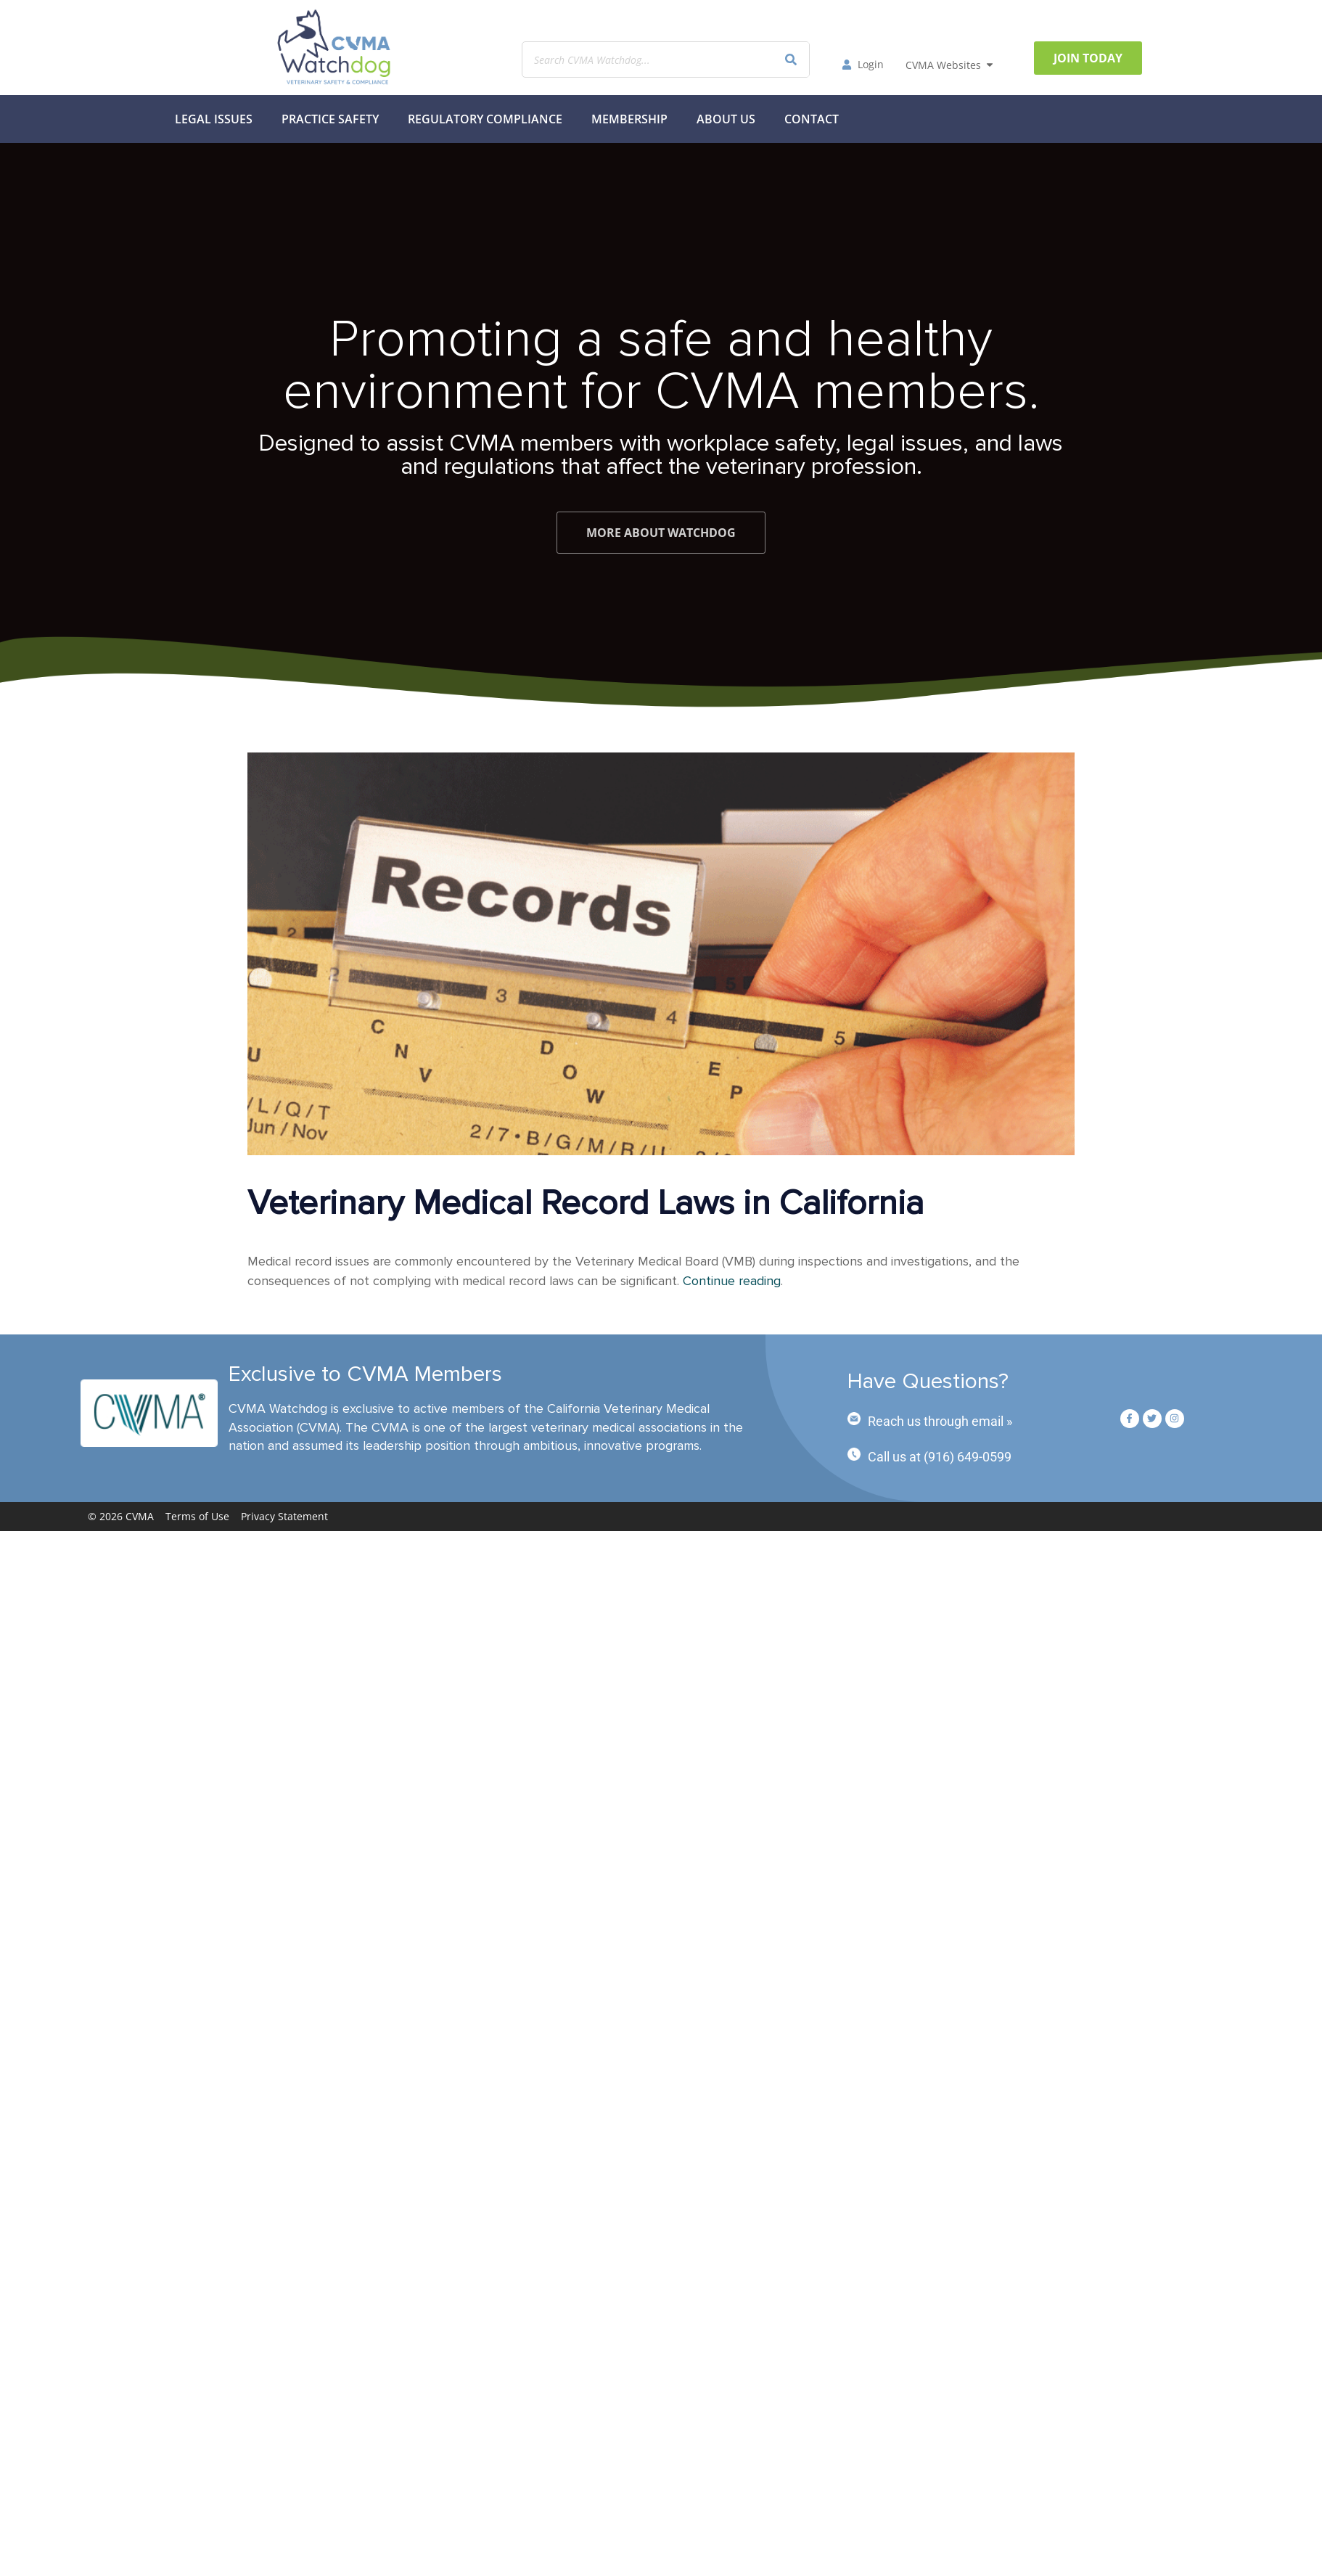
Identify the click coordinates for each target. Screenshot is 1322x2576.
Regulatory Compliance (485, 119)
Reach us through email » (940, 1421)
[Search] (791, 59)
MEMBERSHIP (629, 119)
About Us (726, 119)
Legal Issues (214, 119)
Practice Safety (330, 119)
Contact (811, 119)
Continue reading (732, 1281)
